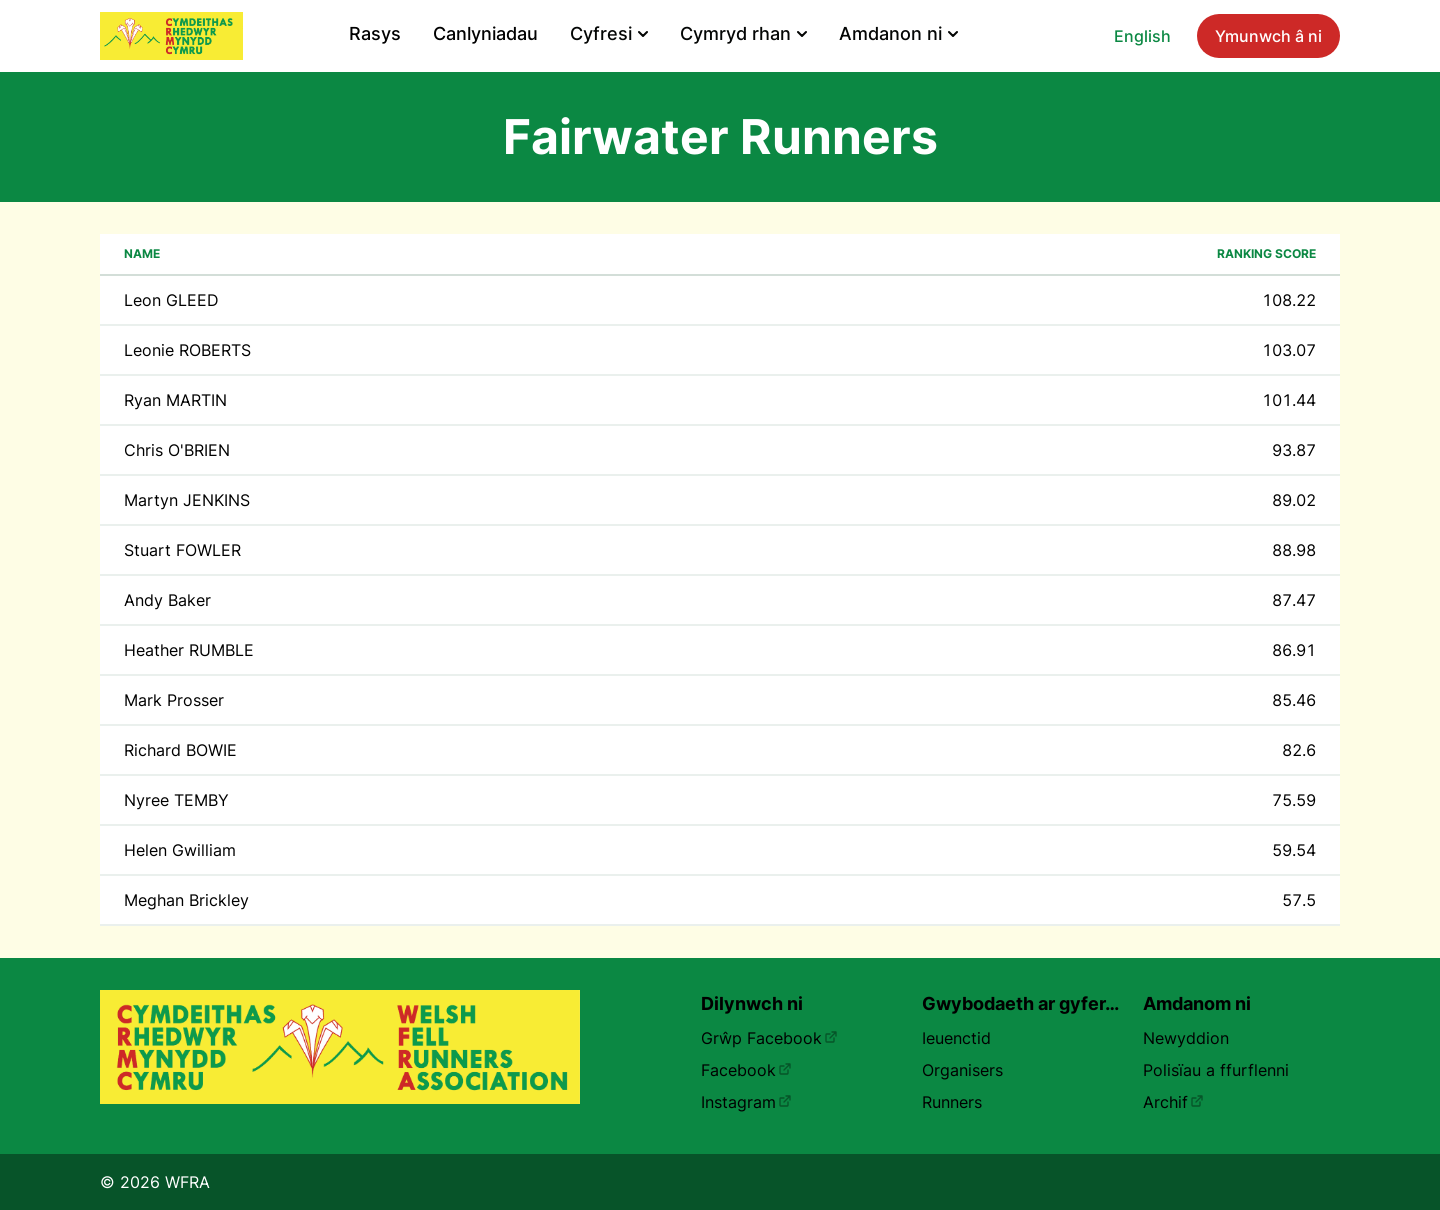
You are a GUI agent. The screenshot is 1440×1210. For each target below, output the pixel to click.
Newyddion (1186, 1038)
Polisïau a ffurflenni (1216, 1070)
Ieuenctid (956, 1038)
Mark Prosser (174, 700)
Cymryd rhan (743, 33)
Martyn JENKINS (187, 500)
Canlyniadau (485, 33)
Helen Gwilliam (180, 850)
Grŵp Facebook (769, 1038)
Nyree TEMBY (176, 800)
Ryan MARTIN (175, 400)
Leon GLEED (171, 300)
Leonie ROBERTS (187, 350)
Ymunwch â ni (1268, 36)
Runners (952, 1102)
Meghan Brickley (186, 900)
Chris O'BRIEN (177, 450)
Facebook (746, 1070)
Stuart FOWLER (182, 550)
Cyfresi (609, 33)
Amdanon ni (898, 33)
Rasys (375, 33)
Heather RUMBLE (189, 650)
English (1142, 36)
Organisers (962, 1070)
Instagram (746, 1102)
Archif (1173, 1102)
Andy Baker (167, 600)
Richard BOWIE (180, 750)
